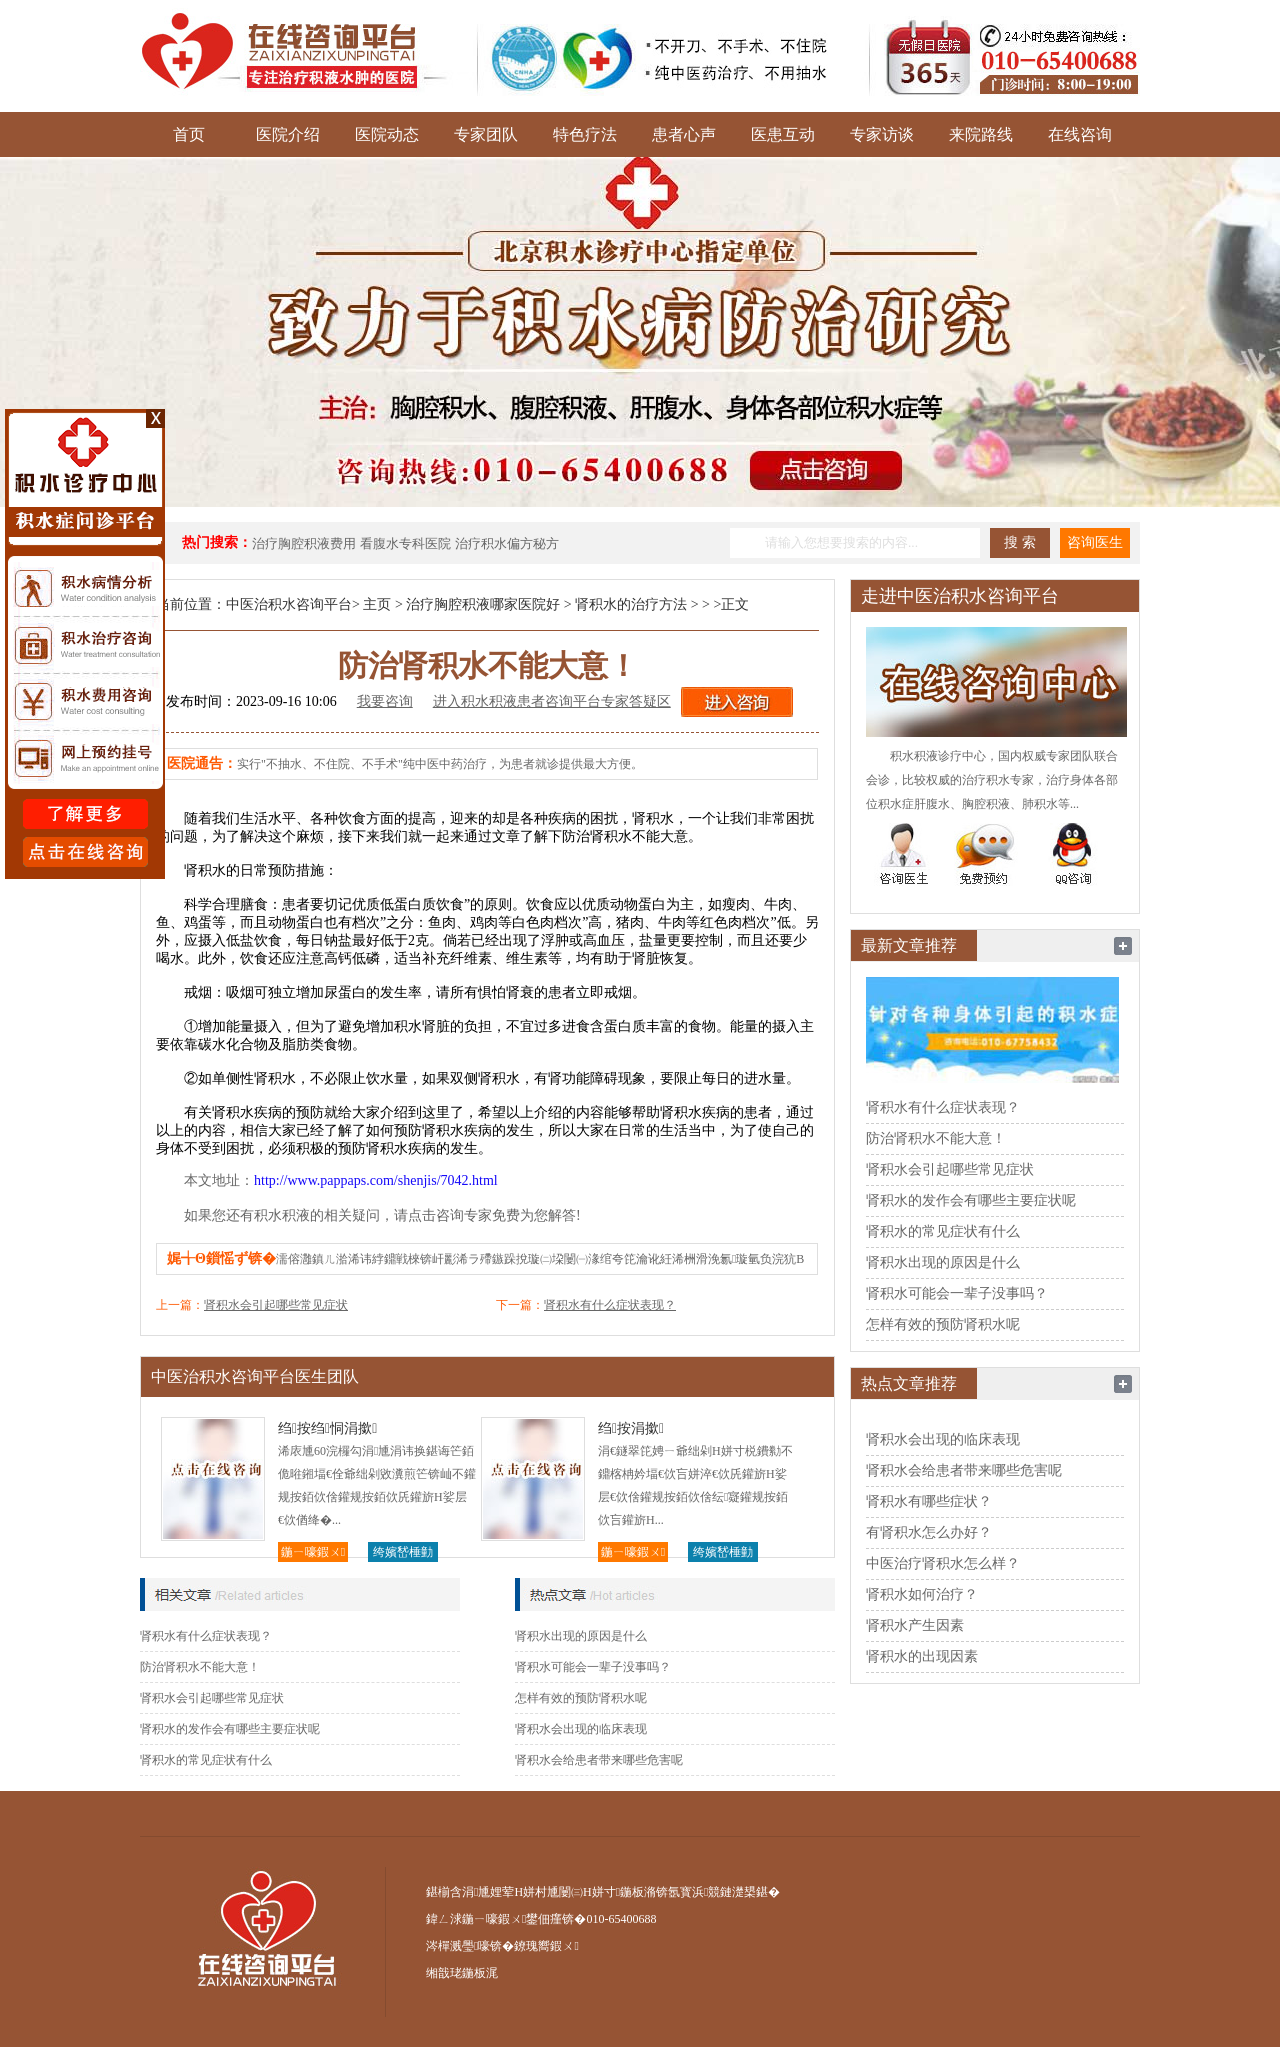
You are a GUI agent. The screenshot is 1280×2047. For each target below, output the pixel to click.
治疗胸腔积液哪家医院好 (483, 604)
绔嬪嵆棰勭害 (403, 1553)
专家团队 (486, 134)
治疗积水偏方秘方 (507, 543)
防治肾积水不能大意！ (200, 1667)
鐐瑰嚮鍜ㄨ (546, 1946)
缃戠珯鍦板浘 (462, 1973)
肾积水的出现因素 (922, 1656)
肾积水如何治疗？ (922, 1594)
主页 (377, 604)
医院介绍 (288, 134)
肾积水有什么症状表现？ (610, 1305)
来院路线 (981, 134)
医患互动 (783, 134)
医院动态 (387, 134)
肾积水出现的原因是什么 (581, 1636)
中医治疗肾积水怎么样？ (943, 1563)
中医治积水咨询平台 (289, 604)
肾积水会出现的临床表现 (581, 1729)
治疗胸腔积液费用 (304, 543)
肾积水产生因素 (915, 1625)
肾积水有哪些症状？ (929, 1501)
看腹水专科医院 (405, 543)
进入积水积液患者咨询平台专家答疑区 (552, 701)
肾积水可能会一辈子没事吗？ (593, 1667)
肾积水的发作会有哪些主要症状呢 (230, 1729)
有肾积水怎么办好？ (929, 1532)
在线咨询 (1080, 134)
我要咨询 (385, 701)
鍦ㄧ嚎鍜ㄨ (313, 1552)
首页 (189, 134)
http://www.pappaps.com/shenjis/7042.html (376, 1180)
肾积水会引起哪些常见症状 (276, 1305)
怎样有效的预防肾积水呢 (581, 1698)
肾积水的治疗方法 (631, 604)
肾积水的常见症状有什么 (206, 1760)
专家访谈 (882, 134)
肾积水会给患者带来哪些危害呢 (599, 1760)
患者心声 (684, 134)
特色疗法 (585, 134)
